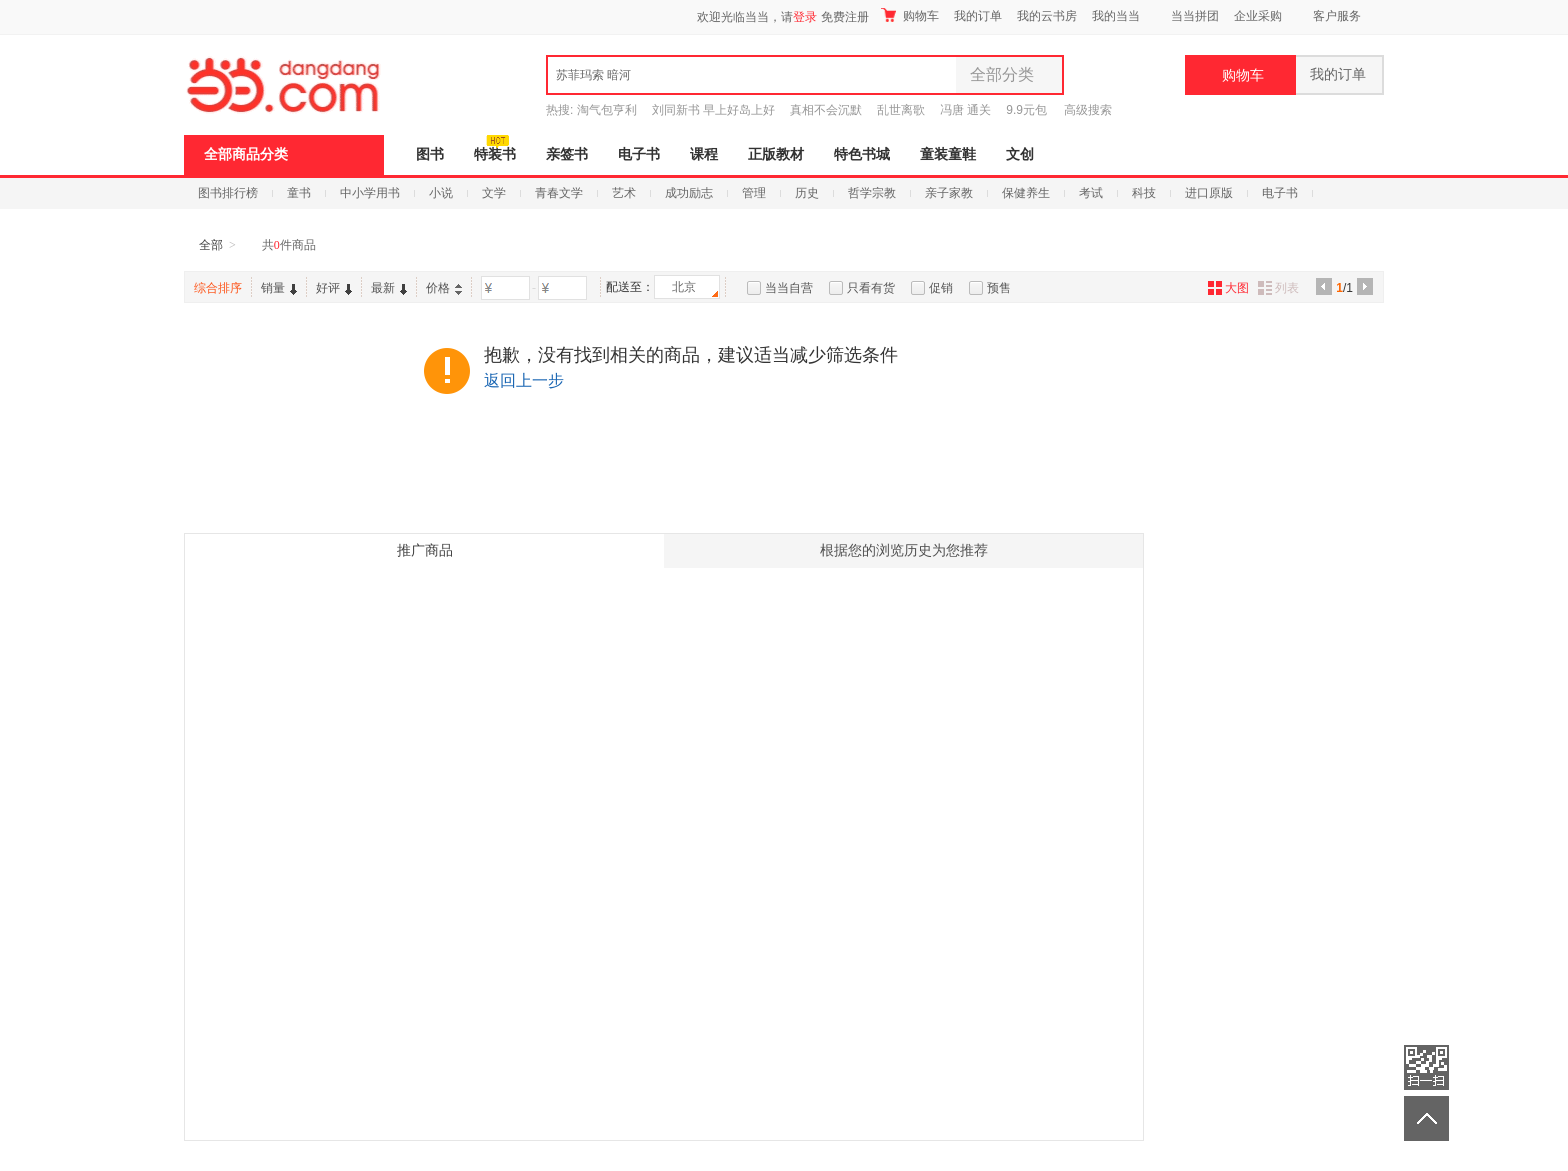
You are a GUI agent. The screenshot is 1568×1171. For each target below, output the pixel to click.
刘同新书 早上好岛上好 (713, 110)
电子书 (639, 154)
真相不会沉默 (826, 110)
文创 (1020, 154)
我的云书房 (1047, 16)
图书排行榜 (228, 193)
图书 (430, 154)
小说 (441, 193)
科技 (1144, 193)
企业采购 (1258, 16)
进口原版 (1209, 193)
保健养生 (1026, 193)
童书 (299, 193)
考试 (1091, 193)
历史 (807, 193)
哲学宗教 (872, 193)
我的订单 (978, 16)
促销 (941, 288)
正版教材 (776, 154)
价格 (444, 288)
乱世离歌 (901, 110)
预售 (999, 288)
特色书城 (862, 154)
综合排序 (218, 288)
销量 (279, 288)
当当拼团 (1195, 16)
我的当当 (1116, 16)
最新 (389, 288)
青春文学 (559, 193)
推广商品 (425, 550)
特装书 (495, 154)
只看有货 (871, 288)
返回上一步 (524, 380)
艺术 (624, 193)
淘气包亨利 (607, 110)
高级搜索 (1088, 110)
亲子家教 (949, 193)
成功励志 (689, 193)
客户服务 (1337, 16)
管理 (754, 193)
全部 (211, 245)
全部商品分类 (246, 154)
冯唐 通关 (965, 110)
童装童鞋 (948, 154)
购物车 (910, 15)
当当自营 (789, 288)
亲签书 (567, 154)
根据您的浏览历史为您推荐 (904, 550)
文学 (494, 193)
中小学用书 (370, 193)
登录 (805, 17)
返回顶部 (1426, 1118)
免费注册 (845, 17)
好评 (334, 288)
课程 (704, 154)
